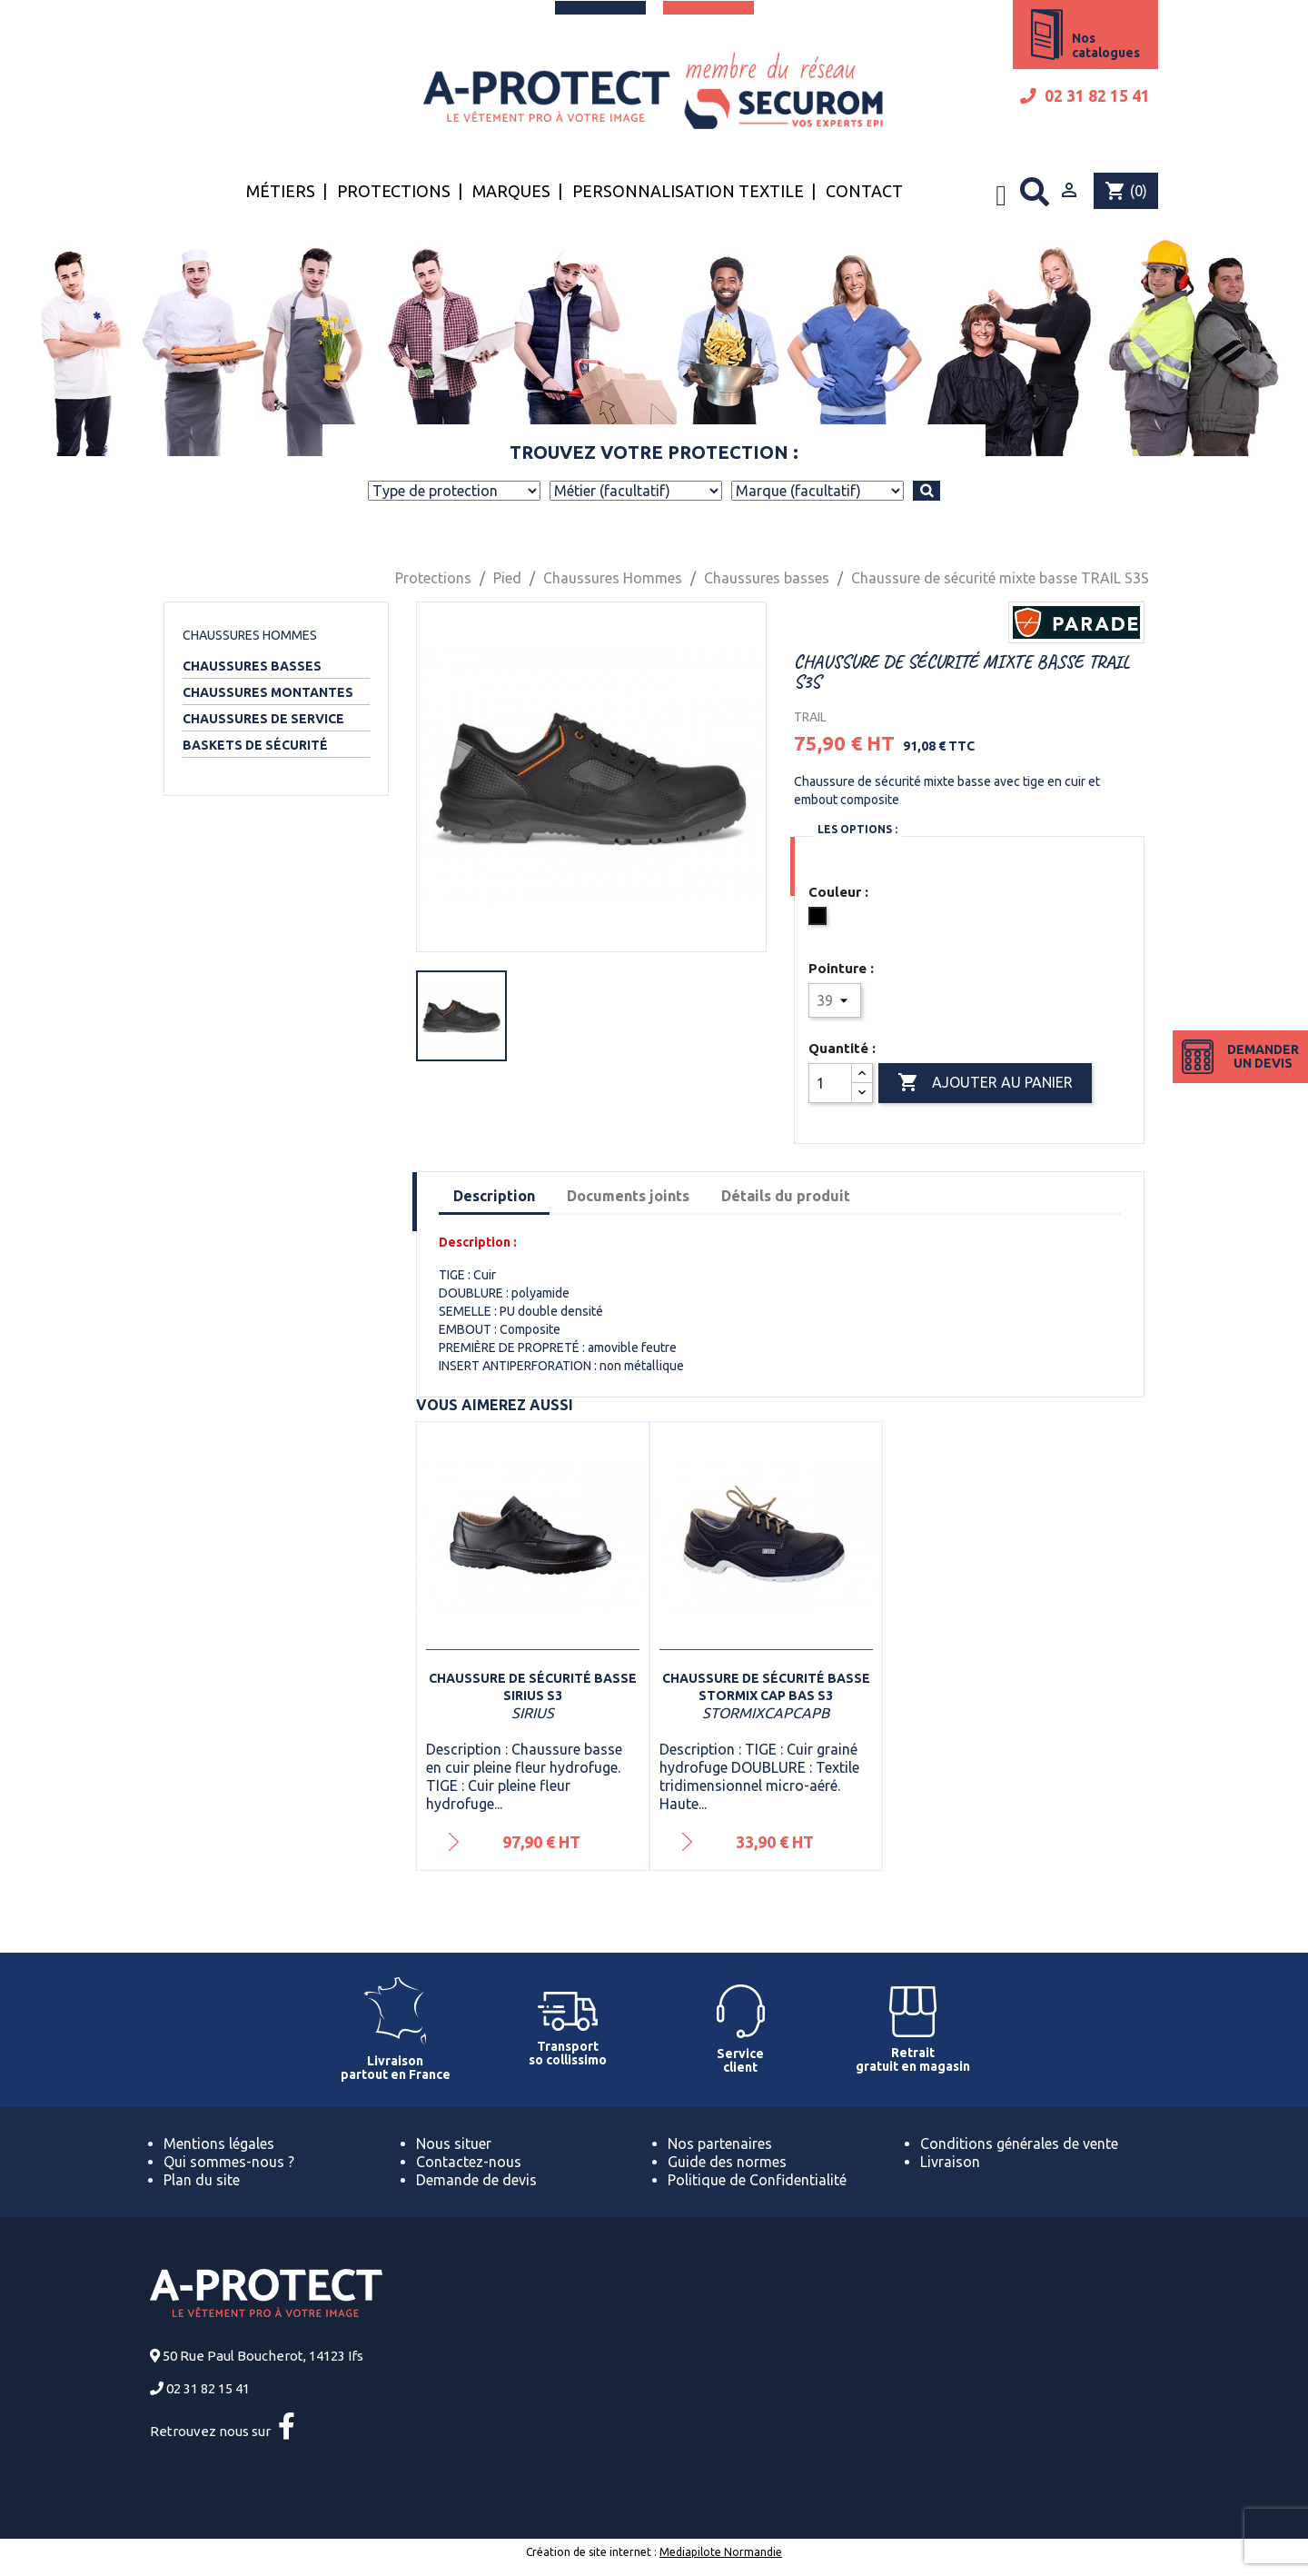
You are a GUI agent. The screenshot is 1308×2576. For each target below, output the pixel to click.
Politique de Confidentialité (757, 2180)
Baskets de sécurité (255, 745)
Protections (394, 191)
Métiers (280, 191)
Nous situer (453, 2143)
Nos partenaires (720, 2143)
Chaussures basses (252, 666)
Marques (511, 191)
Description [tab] (494, 1196)
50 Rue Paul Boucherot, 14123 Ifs (263, 2355)
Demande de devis (476, 2180)
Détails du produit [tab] (785, 1196)
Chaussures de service (263, 718)
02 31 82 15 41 (1085, 95)
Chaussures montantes (268, 692)
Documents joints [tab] (628, 1196)
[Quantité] (830, 1083)
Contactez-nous (468, 2161)
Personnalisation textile (688, 191)
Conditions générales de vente (1019, 2143)
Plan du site (202, 2180)
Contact (864, 191)
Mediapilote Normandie (720, 2552)
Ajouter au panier (985, 1083)
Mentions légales (219, 2143)
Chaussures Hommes (250, 635)
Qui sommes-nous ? (229, 2161)
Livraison (950, 2161)
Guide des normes (727, 2161)
